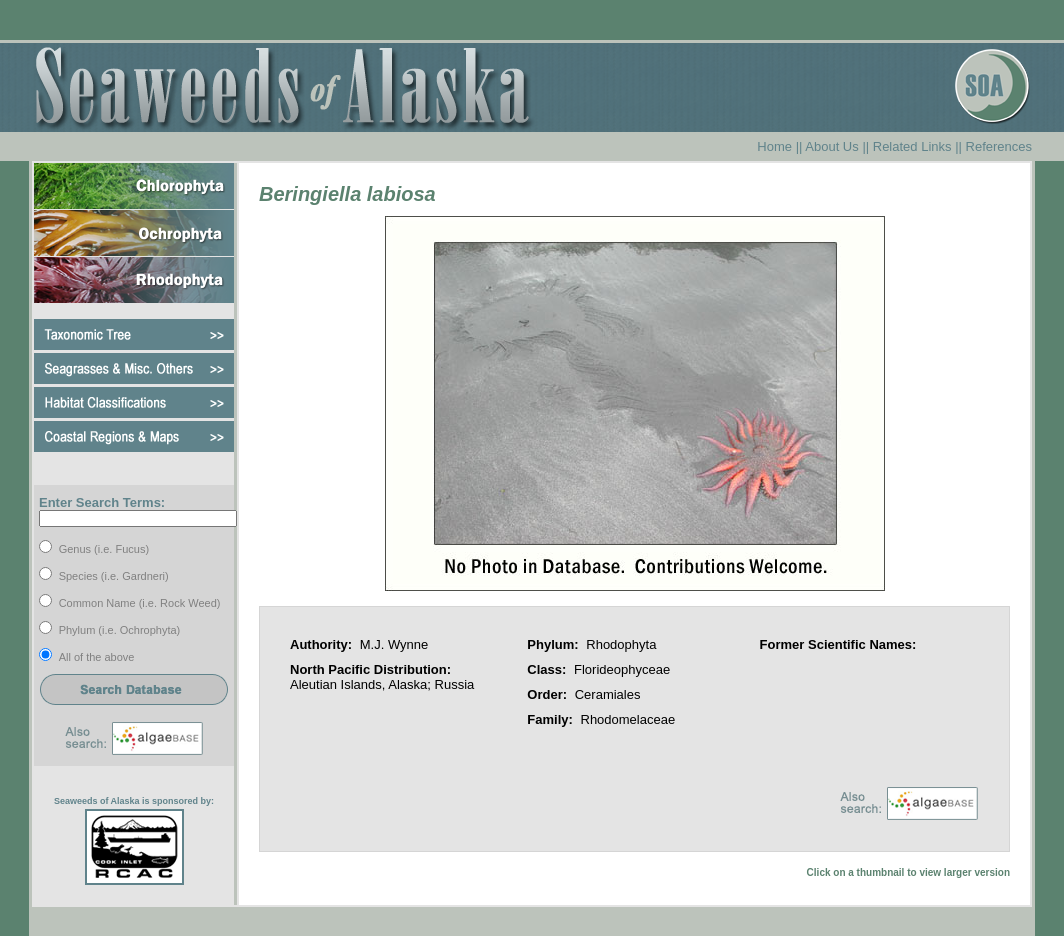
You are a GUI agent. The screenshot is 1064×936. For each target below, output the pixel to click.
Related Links (912, 146)
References (999, 146)
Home (774, 146)
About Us (831, 146)
